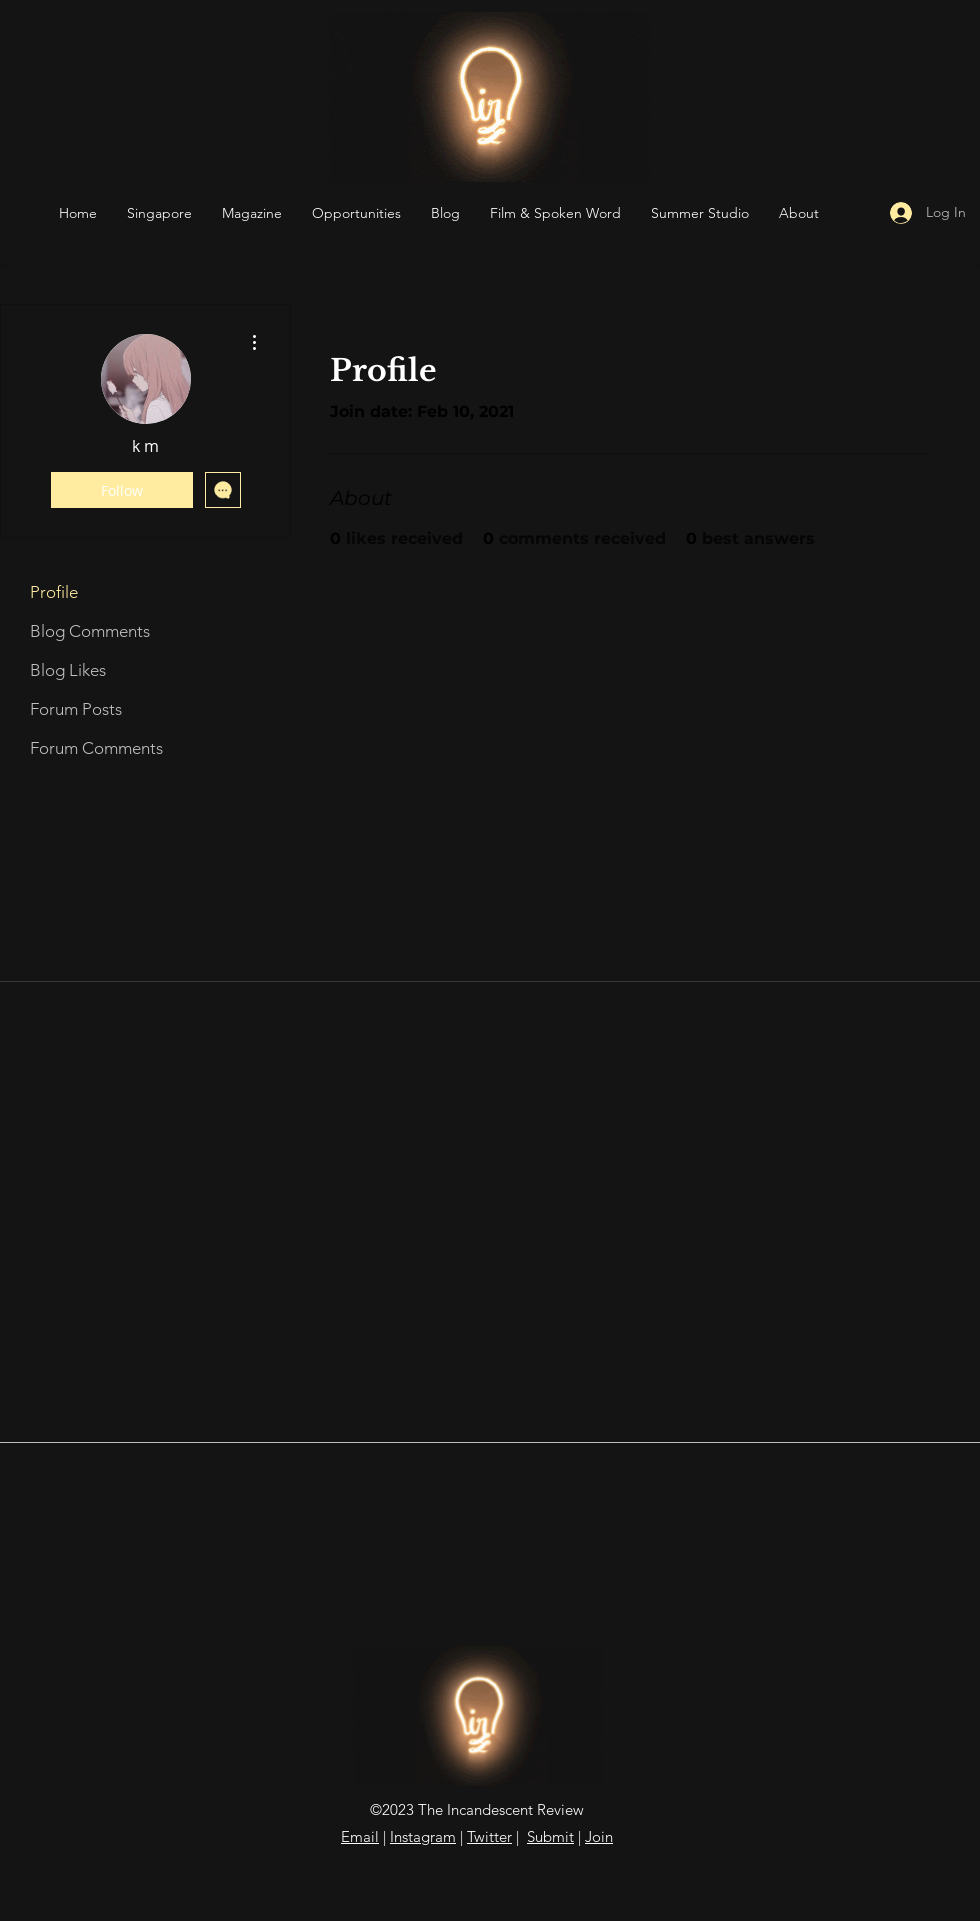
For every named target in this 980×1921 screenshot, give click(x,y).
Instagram (423, 1836)
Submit (550, 1836)
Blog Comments (90, 631)
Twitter (489, 1836)
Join (599, 1836)
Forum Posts (76, 709)
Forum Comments (96, 748)
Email (360, 1836)
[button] (356, 213)
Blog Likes (68, 670)
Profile (54, 592)
